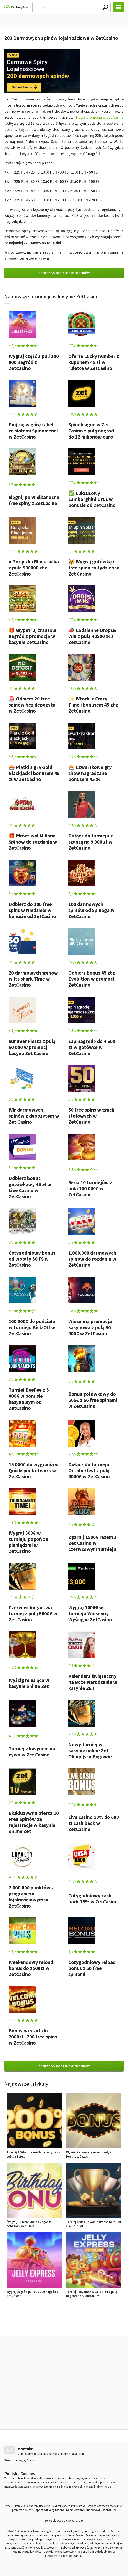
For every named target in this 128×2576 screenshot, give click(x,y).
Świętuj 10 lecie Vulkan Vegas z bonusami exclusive (34, 2222)
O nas (30, 2459)
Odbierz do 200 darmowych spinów (64, 273)
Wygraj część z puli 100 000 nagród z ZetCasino (34, 2292)
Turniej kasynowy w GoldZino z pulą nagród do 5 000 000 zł (93, 2292)
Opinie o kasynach (87, 2326)
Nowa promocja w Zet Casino (100, 117)
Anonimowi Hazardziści (101, 2509)
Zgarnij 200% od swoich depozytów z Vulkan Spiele (34, 2152)
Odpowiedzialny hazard (48, 2509)
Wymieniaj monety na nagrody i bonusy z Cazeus (93, 2152)
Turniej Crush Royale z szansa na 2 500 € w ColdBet (93, 2222)
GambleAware (75, 2509)
